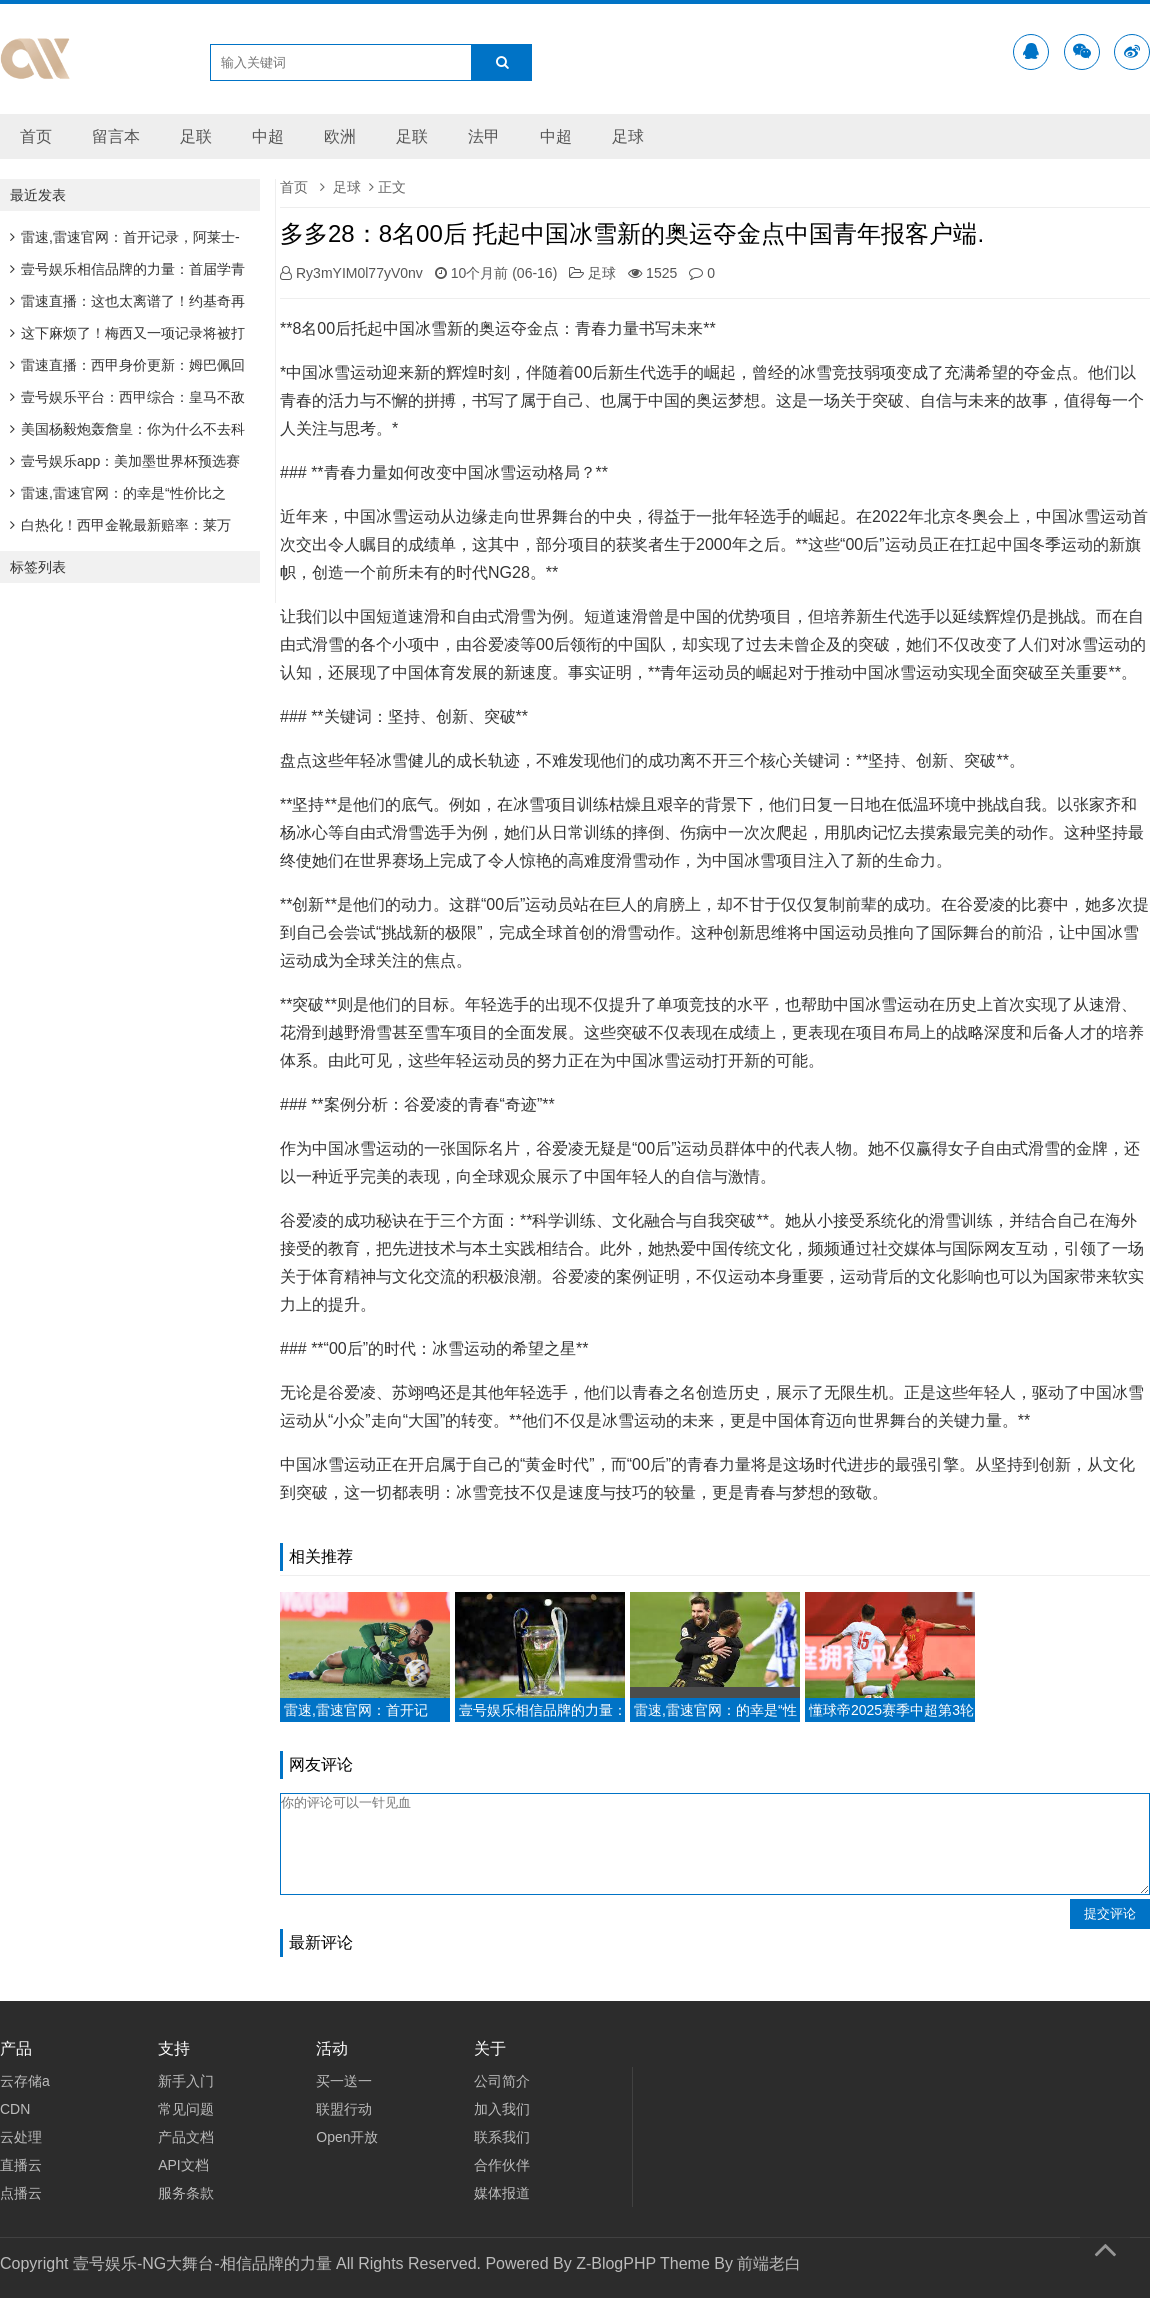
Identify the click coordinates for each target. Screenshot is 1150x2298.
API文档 (183, 2165)
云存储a (25, 2081)
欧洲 (340, 136)
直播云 (21, 2165)
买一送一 (344, 2081)
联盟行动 (344, 2109)
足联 (196, 136)
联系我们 (502, 2137)
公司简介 (502, 2081)
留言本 (116, 136)
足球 (628, 136)
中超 (268, 136)
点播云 (21, 2193)
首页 (36, 136)
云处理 (21, 2137)
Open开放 (347, 2137)
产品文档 (186, 2137)
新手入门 (186, 2081)
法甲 (484, 136)
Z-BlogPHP (616, 2263)
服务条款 (186, 2193)
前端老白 (769, 2263)
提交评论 (1110, 1913)
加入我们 (502, 2109)
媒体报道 (502, 2193)
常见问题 (186, 2109)
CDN (15, 2109)
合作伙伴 (502, 2165)
